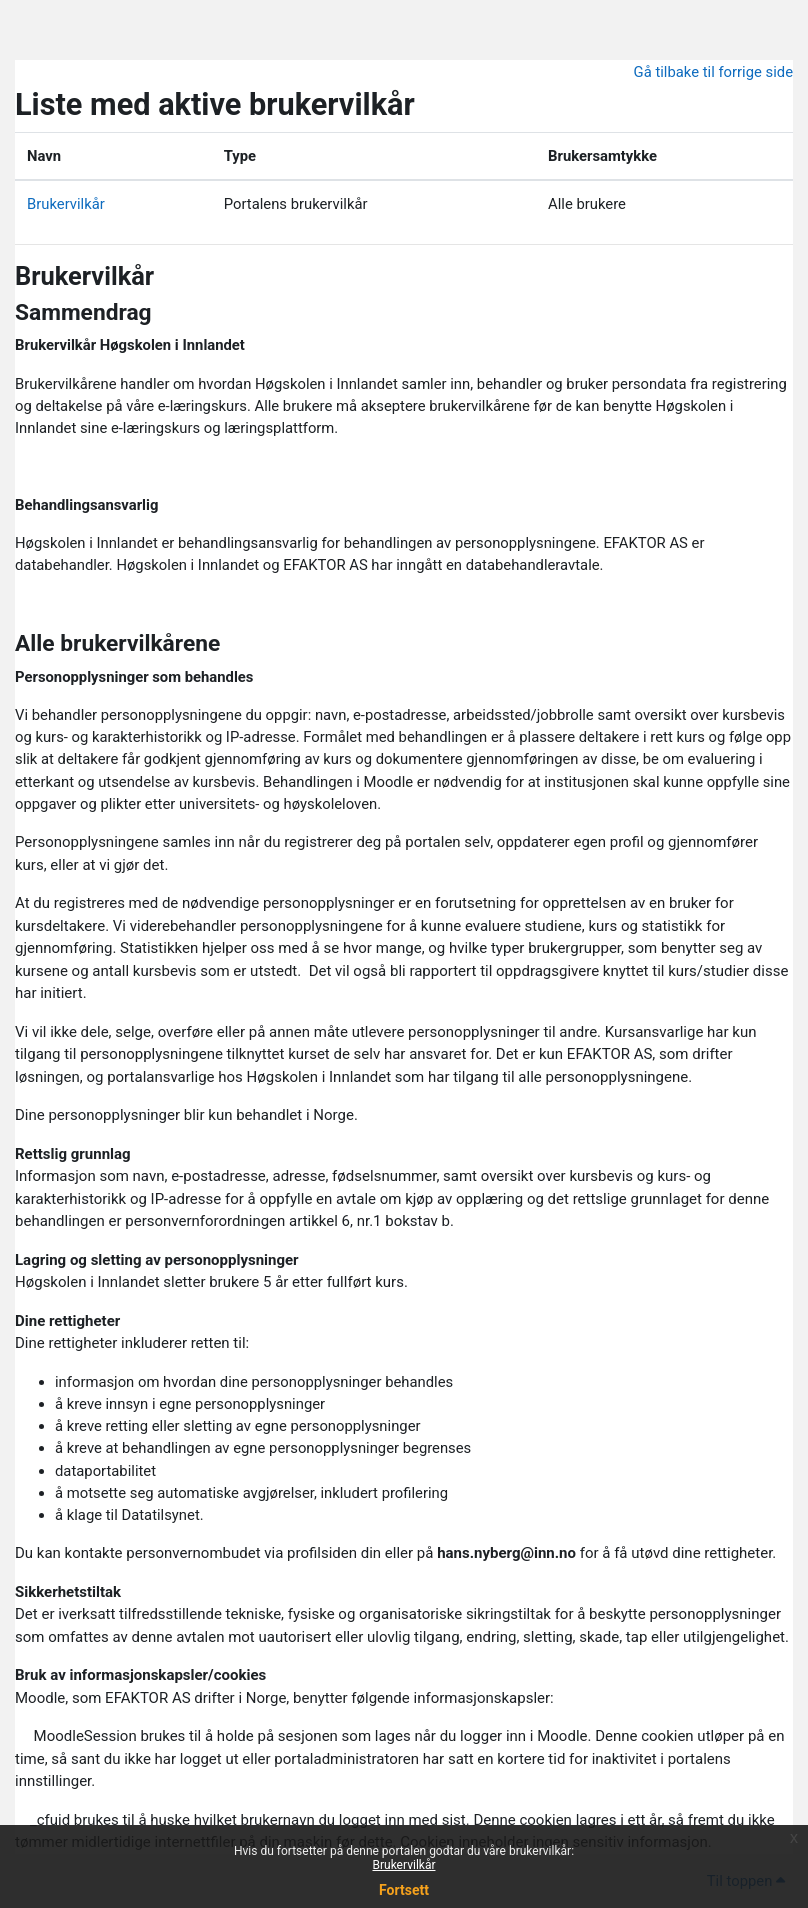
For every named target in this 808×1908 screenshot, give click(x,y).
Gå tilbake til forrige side (713, 72)
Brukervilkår (404, 1865)
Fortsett (404, 1890)
